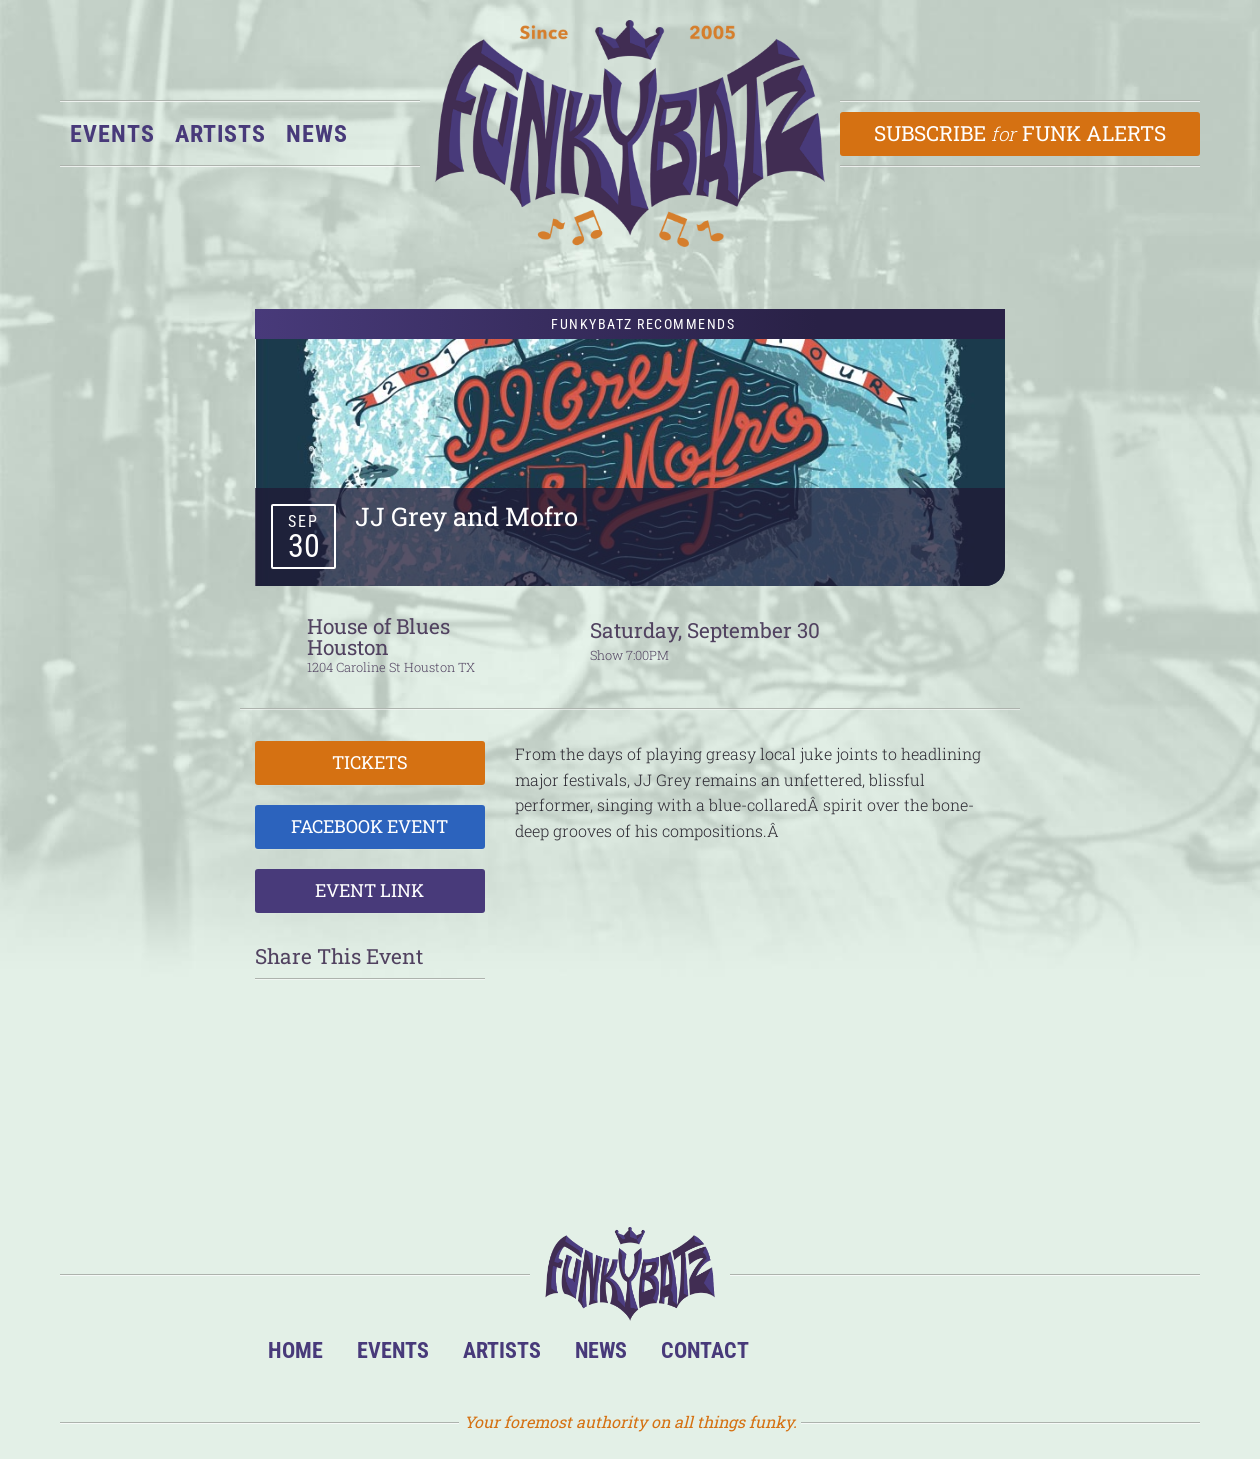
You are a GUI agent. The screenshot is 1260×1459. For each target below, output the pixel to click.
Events (112, 134)
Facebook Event (369, 826)
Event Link (369, 890)
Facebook (857, 1355)
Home (295, 1350)
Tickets (370, 762)
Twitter (918, 1355)
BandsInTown (796, 1355)
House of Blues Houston (378, 636)
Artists (220, 134)
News (317, 134)
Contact (705, 1350)
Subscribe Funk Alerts (1020, 133)
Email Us (979, 1355)
